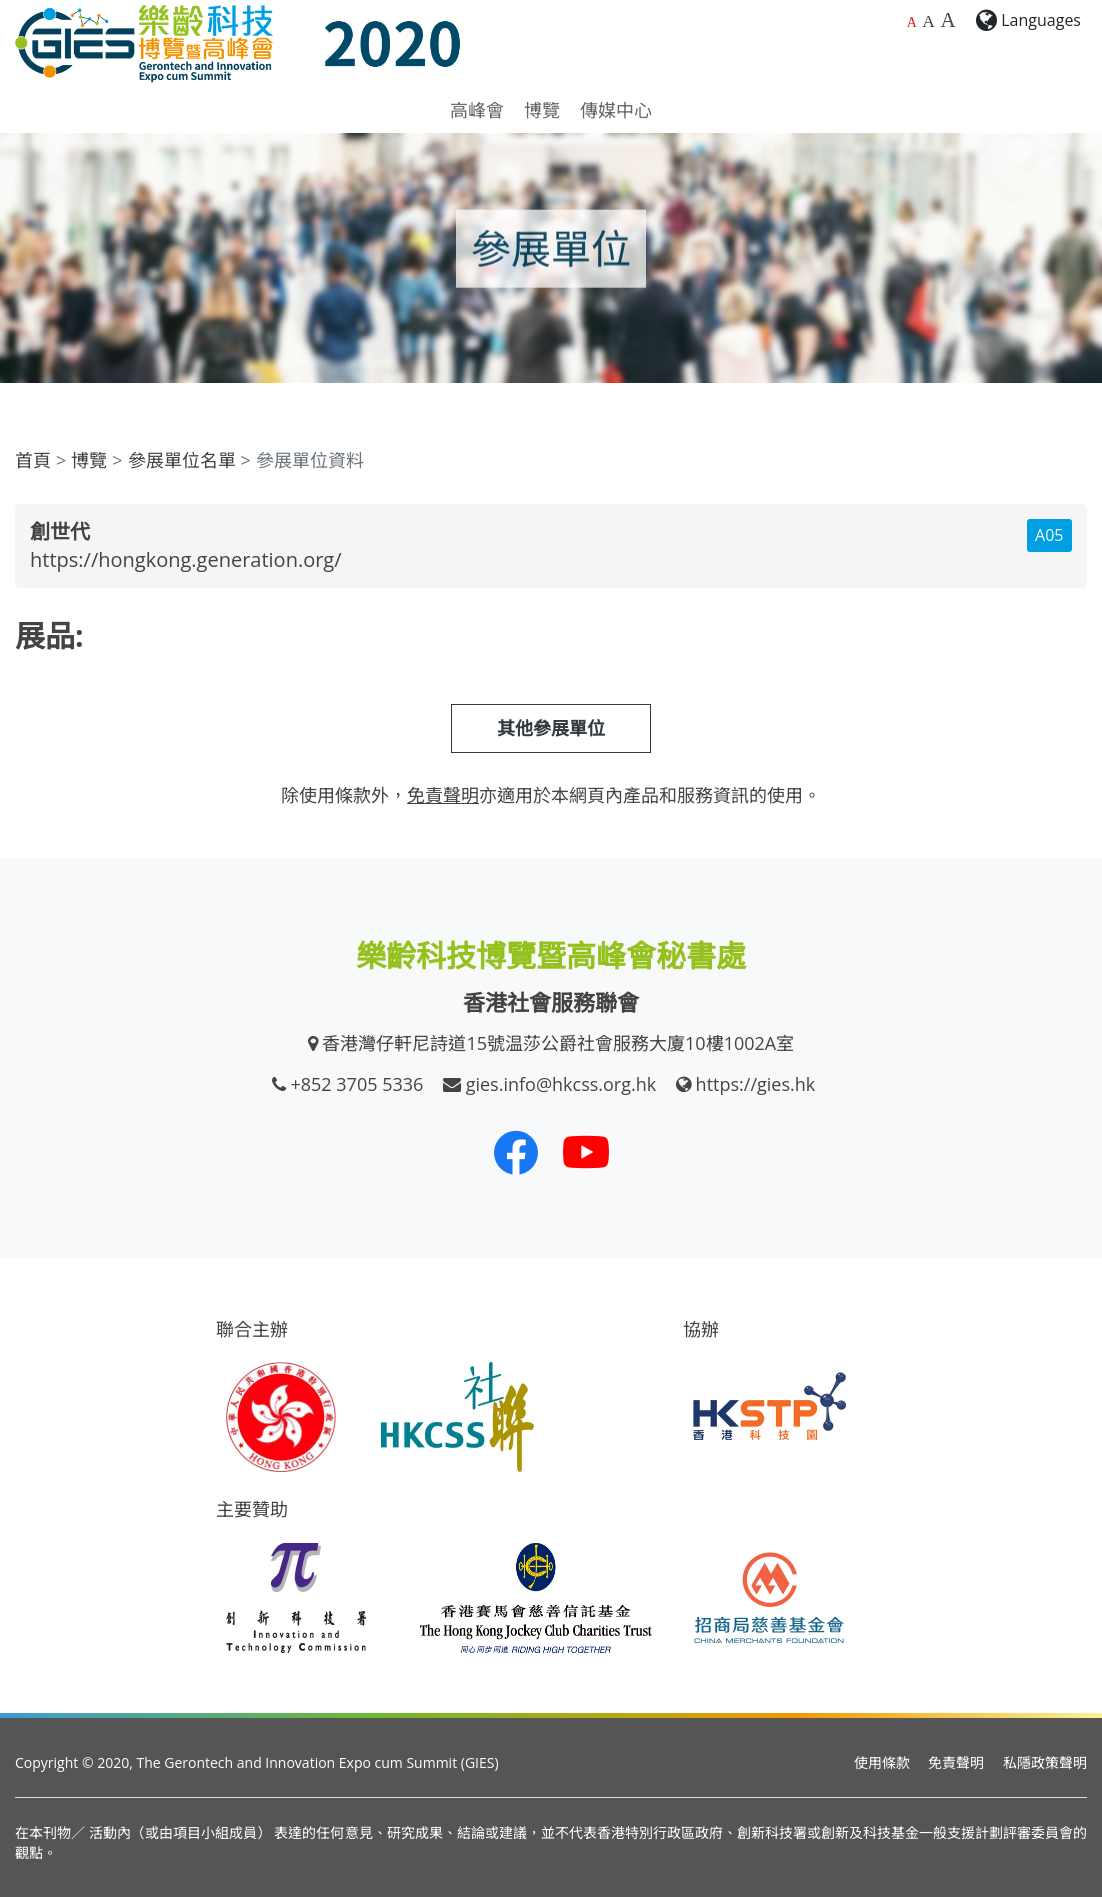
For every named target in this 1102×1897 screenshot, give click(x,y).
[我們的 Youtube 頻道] (586, 1152)
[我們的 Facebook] (516, 1152)
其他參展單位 (551, 728)
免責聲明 (956, 1762)
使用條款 (882, 1762)
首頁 (33, 460)
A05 (1049, 535)
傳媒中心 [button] (616, 110)
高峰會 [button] (477, 110)
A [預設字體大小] (912, 22)
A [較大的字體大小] (928, 21)
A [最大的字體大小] (947, 20)
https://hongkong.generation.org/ (186, 559)
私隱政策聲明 (1045, 1762)
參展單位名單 (182, 460)
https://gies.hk (756, 1084)
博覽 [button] (542, 110)
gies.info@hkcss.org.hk (561, 1084)
